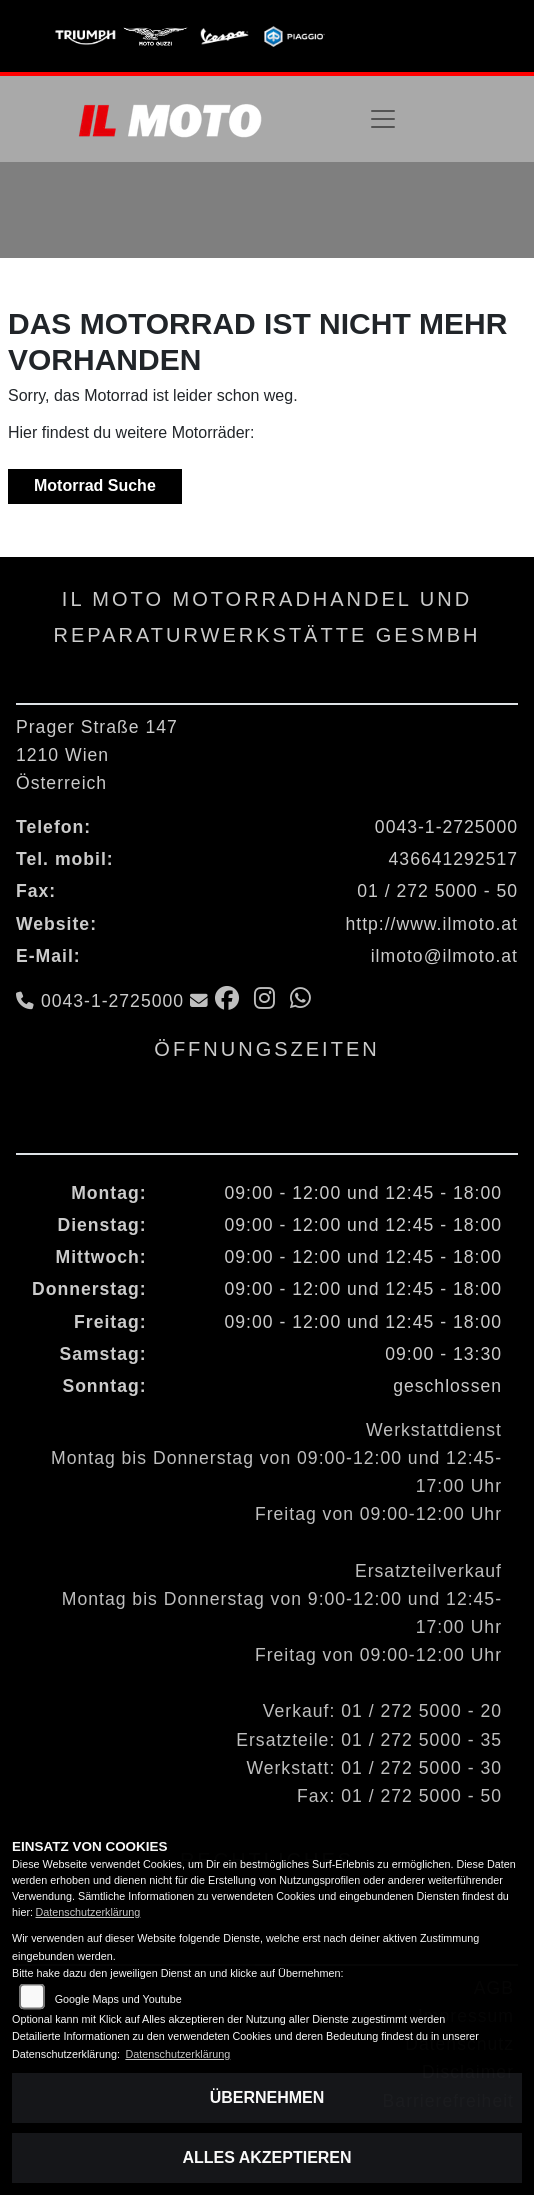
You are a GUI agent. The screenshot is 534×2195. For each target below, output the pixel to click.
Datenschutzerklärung (87, 1912)
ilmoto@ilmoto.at (444, 956)
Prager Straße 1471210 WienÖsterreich (97, 755)
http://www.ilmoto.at (431, 924)
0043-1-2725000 (446, 827)
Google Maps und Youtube (118, 1999)
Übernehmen (267, 2097)
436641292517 (453, 859)
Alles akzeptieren (266, 2157)
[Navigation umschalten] (383, 119)
